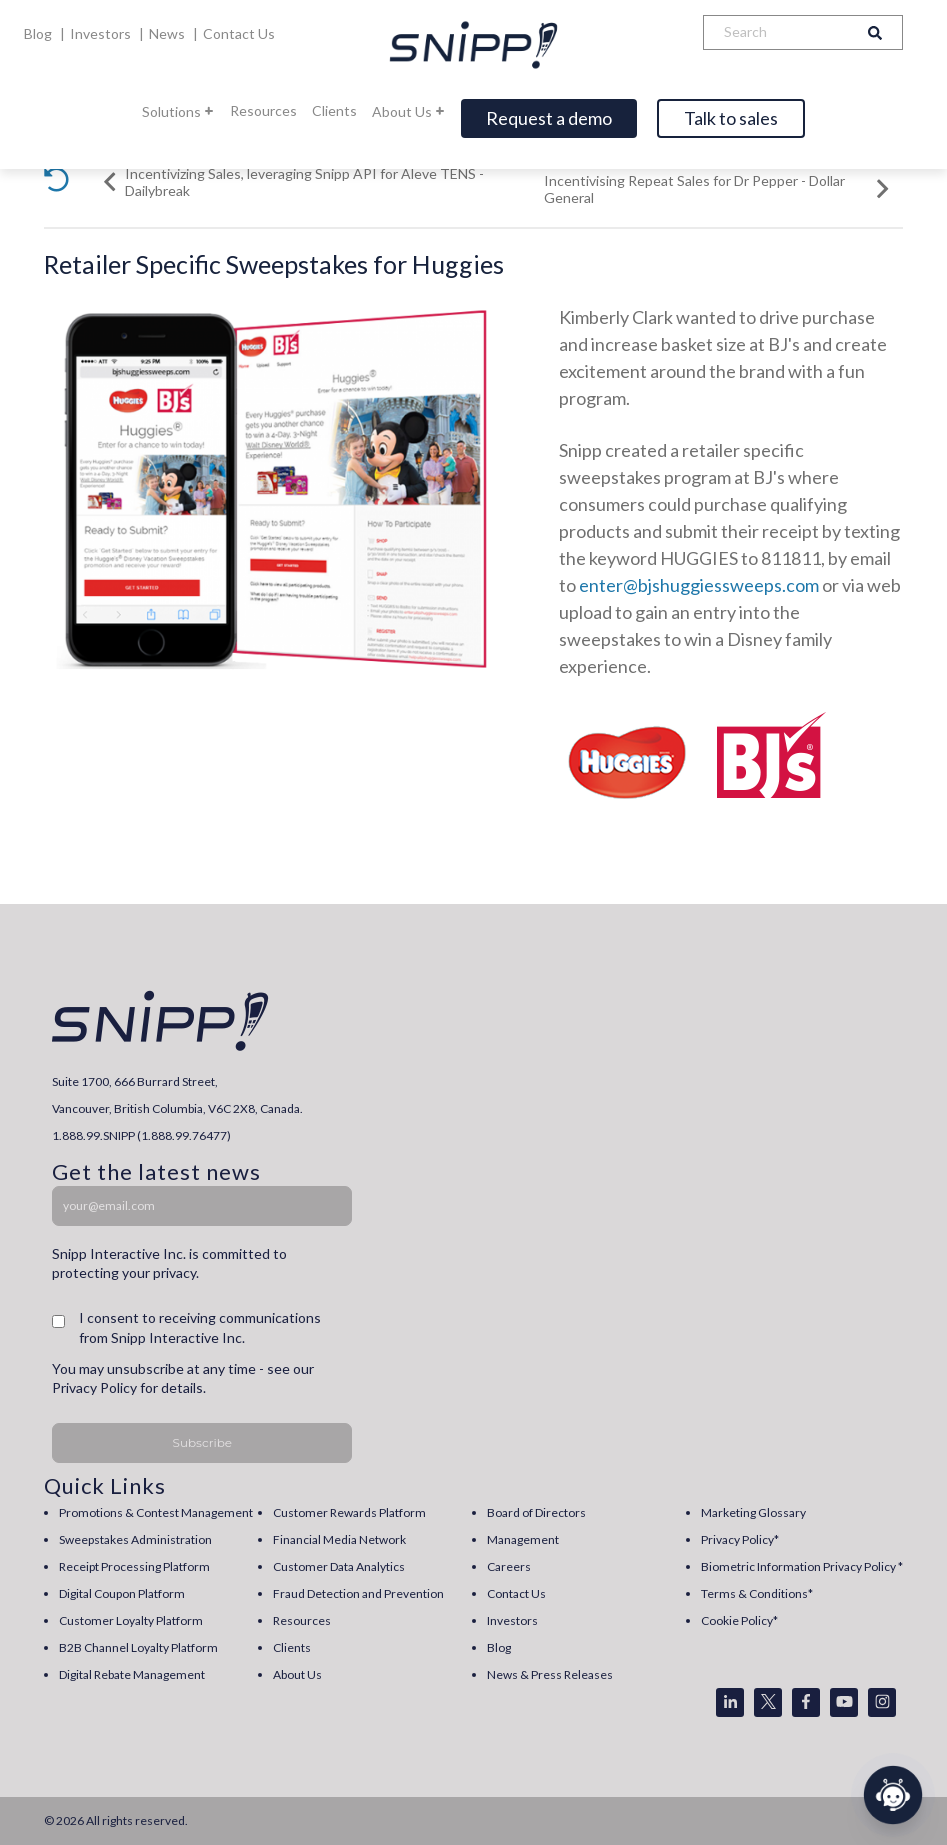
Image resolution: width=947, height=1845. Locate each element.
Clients (334, 110)
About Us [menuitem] (297, 1674)
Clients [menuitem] (292, 1647)
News (168, 33)
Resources (263, 110)
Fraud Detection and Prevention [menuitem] (358, 1593)
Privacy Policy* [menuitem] (740, 1539)
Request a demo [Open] (549, 118)
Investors (102, 33)
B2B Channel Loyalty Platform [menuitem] (138, 1647)
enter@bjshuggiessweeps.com (699, 585)
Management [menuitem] (523, 1539)
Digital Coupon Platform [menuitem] (122, 1593)
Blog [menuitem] (499, 1647)
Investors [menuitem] (512, 1620)
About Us (409, 111)
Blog (39, 33)
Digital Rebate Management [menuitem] (132, 1674)
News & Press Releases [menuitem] (550, 1674)
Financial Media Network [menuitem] (339, 1539)
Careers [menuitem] (509, 1566)
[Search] (776, 32)
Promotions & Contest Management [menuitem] (156, 1512)
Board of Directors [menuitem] (536, 1512)
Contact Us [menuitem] (516, 1593)
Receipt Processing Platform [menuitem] (134, 1566)
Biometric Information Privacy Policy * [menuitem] (802, 1566)
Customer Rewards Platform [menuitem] (349, 1512)
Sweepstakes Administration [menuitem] (135, 1539)
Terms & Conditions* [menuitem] (757, 1593)
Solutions (178, 111)
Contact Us (239, 33)
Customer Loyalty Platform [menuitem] (131, 1620)
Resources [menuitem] (302, 1620)
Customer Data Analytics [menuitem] (339, 1566)
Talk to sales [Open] (731, 118)
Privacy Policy (94, 1387)
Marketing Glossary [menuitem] (753, 1512)
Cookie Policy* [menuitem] (739, 1620)
